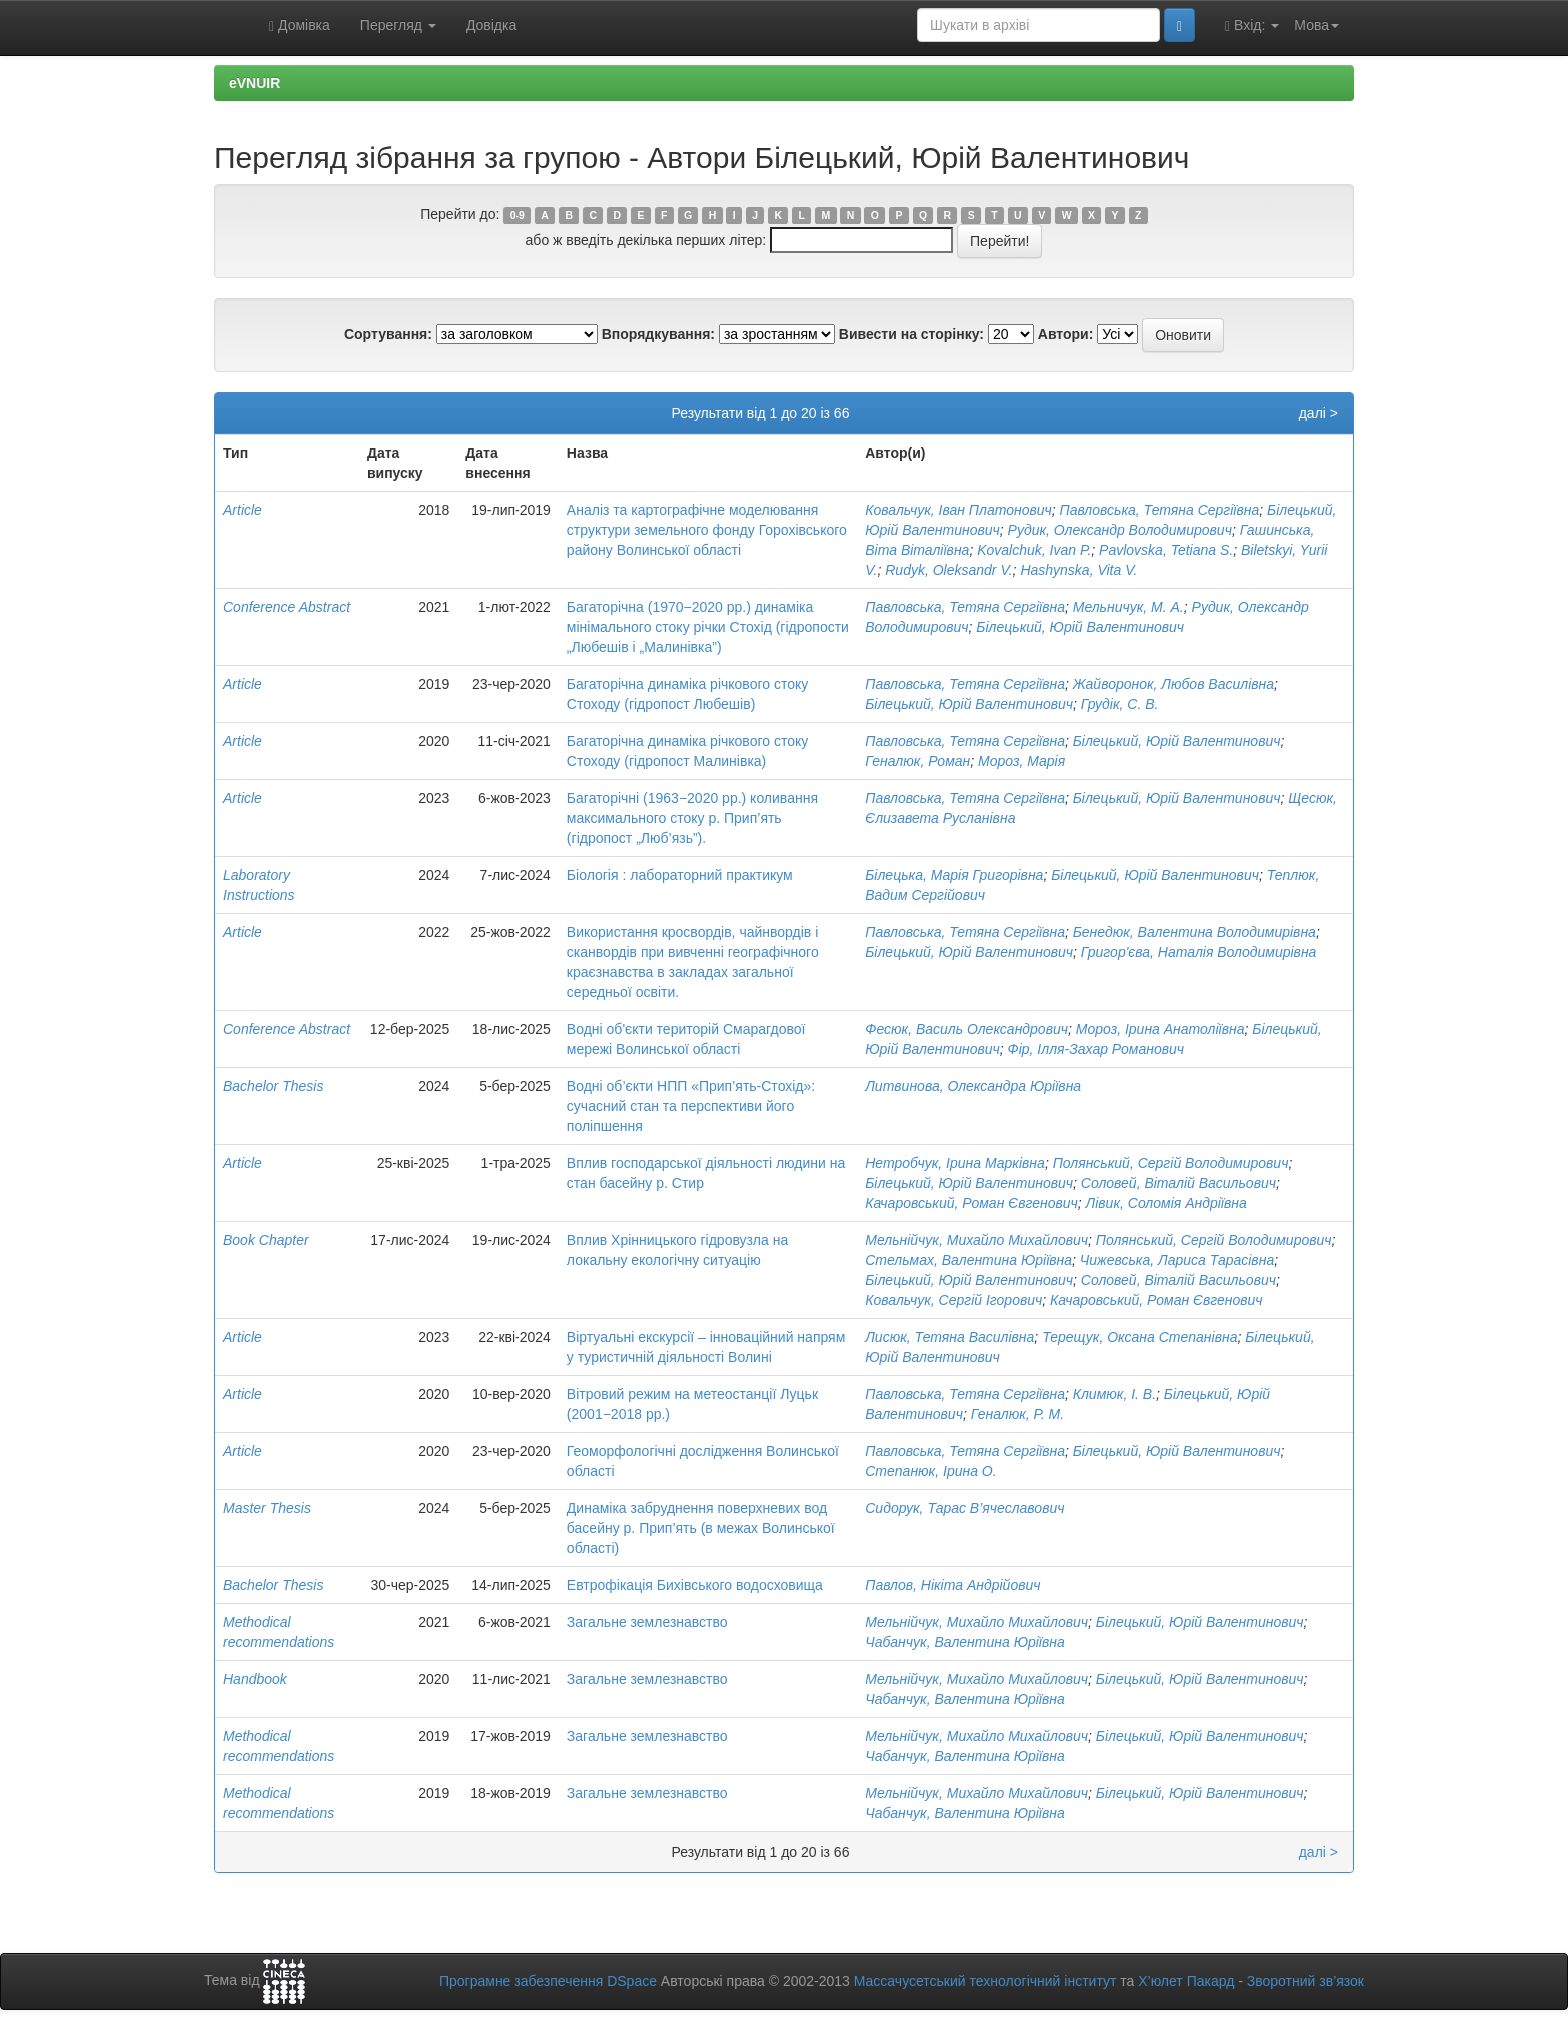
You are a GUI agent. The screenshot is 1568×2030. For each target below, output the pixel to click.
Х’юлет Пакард (1186, 1981)
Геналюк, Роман (917, 761)
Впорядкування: (658, 334)
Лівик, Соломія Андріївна (1166, 1203)
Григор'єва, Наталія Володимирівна (1199, 952)
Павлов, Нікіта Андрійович (952, 1585)
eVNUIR (254, 83)
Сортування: (388, 334)
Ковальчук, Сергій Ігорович (953, 1300)
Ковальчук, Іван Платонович (958, 510)
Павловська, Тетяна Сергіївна (1160, 510)
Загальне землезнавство (647, 1622)
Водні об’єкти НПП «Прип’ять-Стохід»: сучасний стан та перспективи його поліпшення (691, 1106)
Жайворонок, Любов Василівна (1173, 684)
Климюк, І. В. (1114, 1394)
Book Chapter (266, 1240)
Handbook (255, 1679)
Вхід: (1252, 25)
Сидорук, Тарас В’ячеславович (964, 1508)
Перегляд (398, 25)
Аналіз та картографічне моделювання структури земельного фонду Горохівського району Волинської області (707, 530)
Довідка (491, 25)
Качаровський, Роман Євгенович (971, 1203)
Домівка (299, 25)
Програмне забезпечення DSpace (548, 1981)
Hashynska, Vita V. (1078, 570)
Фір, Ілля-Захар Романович (1096, 1049)
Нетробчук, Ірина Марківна (955, 1163)
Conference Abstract (286, 607)
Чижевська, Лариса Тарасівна (1177, 1260)
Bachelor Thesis (273, 1086)
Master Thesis (267, 1508)
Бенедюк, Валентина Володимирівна (1194, 932)
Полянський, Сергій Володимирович (1171, 1163)
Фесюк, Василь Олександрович (966, 1029)
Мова (1316, 25)
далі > (1318, 413)
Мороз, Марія (1021, 761)
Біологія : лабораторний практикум (680, 875)
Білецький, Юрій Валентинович (1080, 627)
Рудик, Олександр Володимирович (1120, 530)
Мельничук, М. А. (1128, 607)
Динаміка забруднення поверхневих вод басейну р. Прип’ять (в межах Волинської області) (701, 1528)
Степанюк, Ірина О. (930, 1471)
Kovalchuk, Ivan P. (1034, 550)
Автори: (1066, 334)
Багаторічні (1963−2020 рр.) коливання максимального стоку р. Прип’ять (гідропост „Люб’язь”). (692, 818)
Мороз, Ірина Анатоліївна (1160, 1029)
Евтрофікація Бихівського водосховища (695, 1585)
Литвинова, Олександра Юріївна (973, 1086)
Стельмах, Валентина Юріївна (968, 1260)
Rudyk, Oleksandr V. (948, 570)
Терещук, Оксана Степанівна (1139, 1337)
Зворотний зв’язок (1305, 1981)
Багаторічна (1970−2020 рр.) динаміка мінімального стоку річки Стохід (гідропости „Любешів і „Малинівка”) (708, 627)
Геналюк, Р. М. (1017, 1414)
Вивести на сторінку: (911, 334)
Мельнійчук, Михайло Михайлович (976, 1240)
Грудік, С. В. (1120, 704)
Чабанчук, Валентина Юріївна (965, 1642)
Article (242, 510)
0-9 (517, 215)
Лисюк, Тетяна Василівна (949, 1337)
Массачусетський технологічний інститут (985, 1981)
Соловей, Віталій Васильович (1178, 1183)
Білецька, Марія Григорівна (954, 875)
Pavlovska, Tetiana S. (1166, 550)
